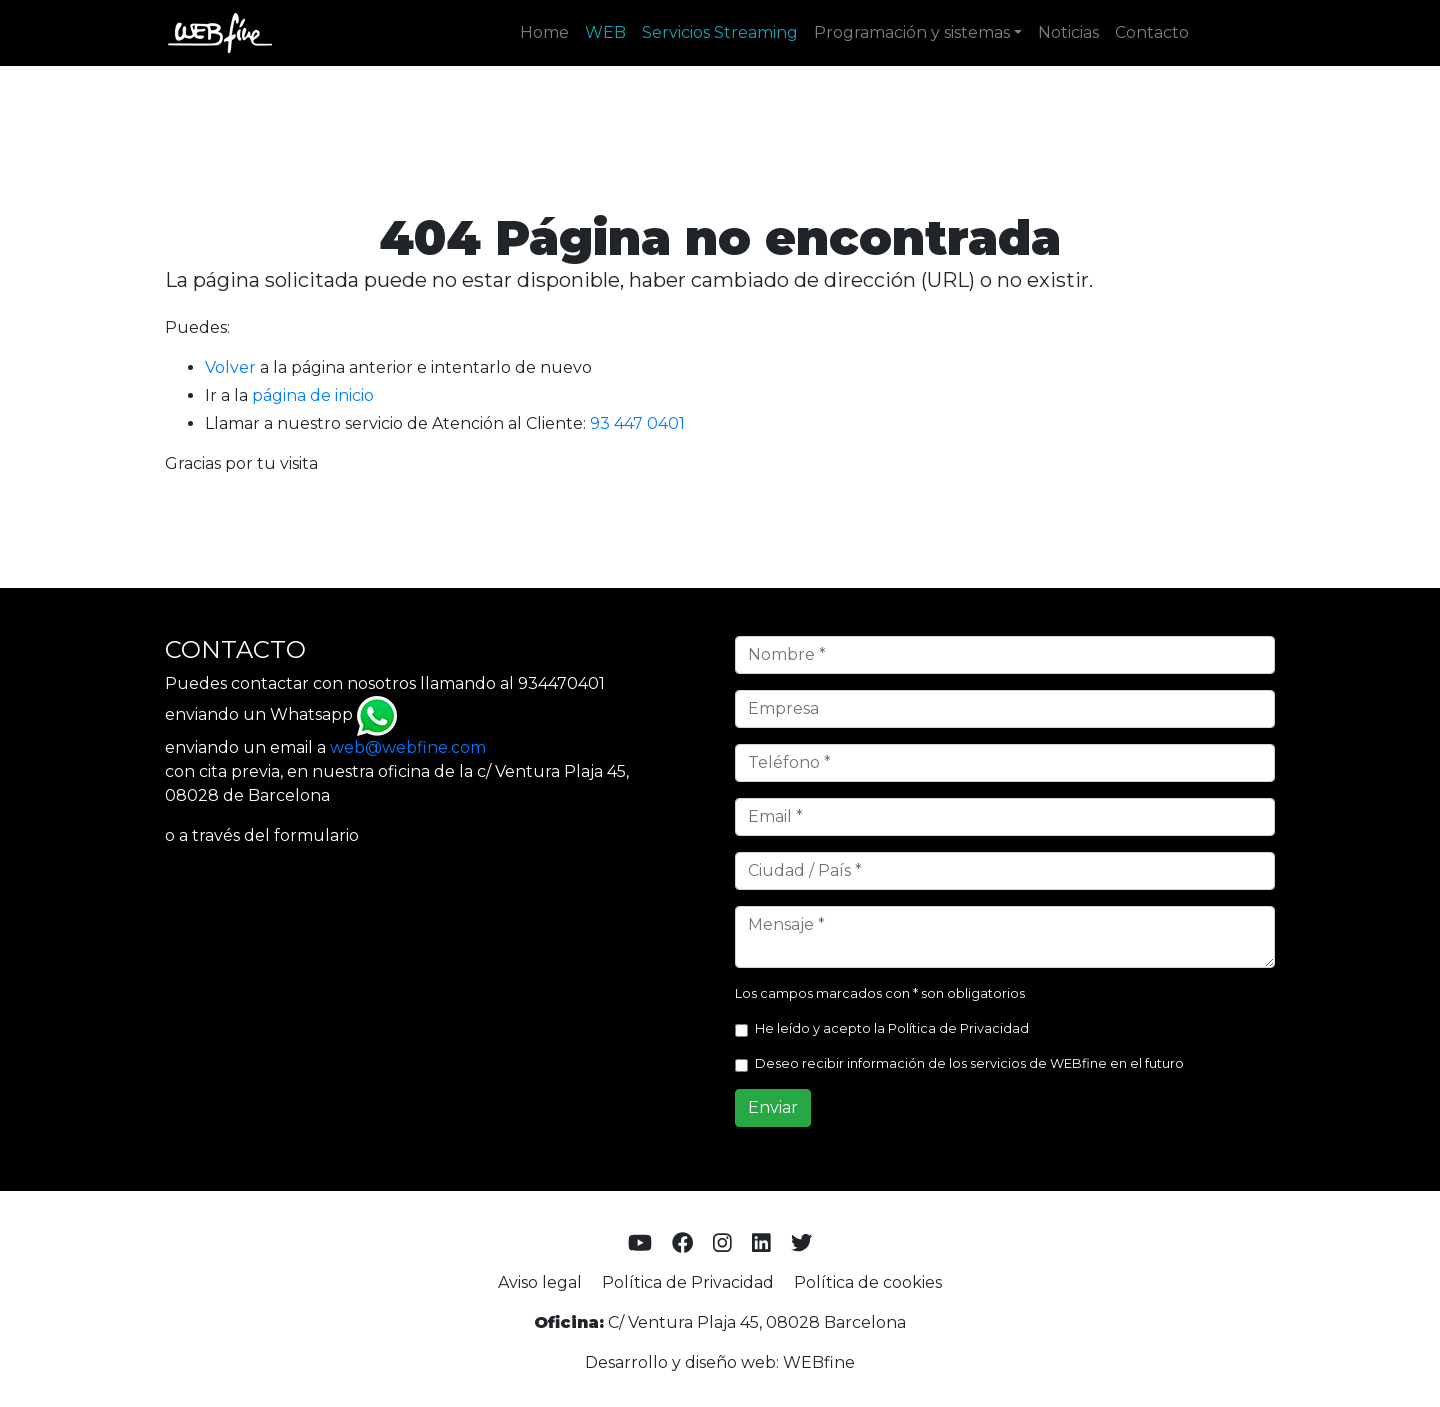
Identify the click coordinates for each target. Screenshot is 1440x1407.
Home (544, 32)
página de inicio (313, 395)
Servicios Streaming (720, 32)
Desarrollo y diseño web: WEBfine (720, 1362)
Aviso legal (540, 1282)
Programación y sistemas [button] (912, 32)
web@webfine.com (408, 747)
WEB (605, 32)
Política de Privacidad (958, 1028)
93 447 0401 (637, 423)
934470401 (561, 683)
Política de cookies (868, 1282)
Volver (230, 367)
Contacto (1152, 32)
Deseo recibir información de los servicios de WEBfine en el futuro (969, 1063)
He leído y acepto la (892, 1028)
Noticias (1068, 32)
